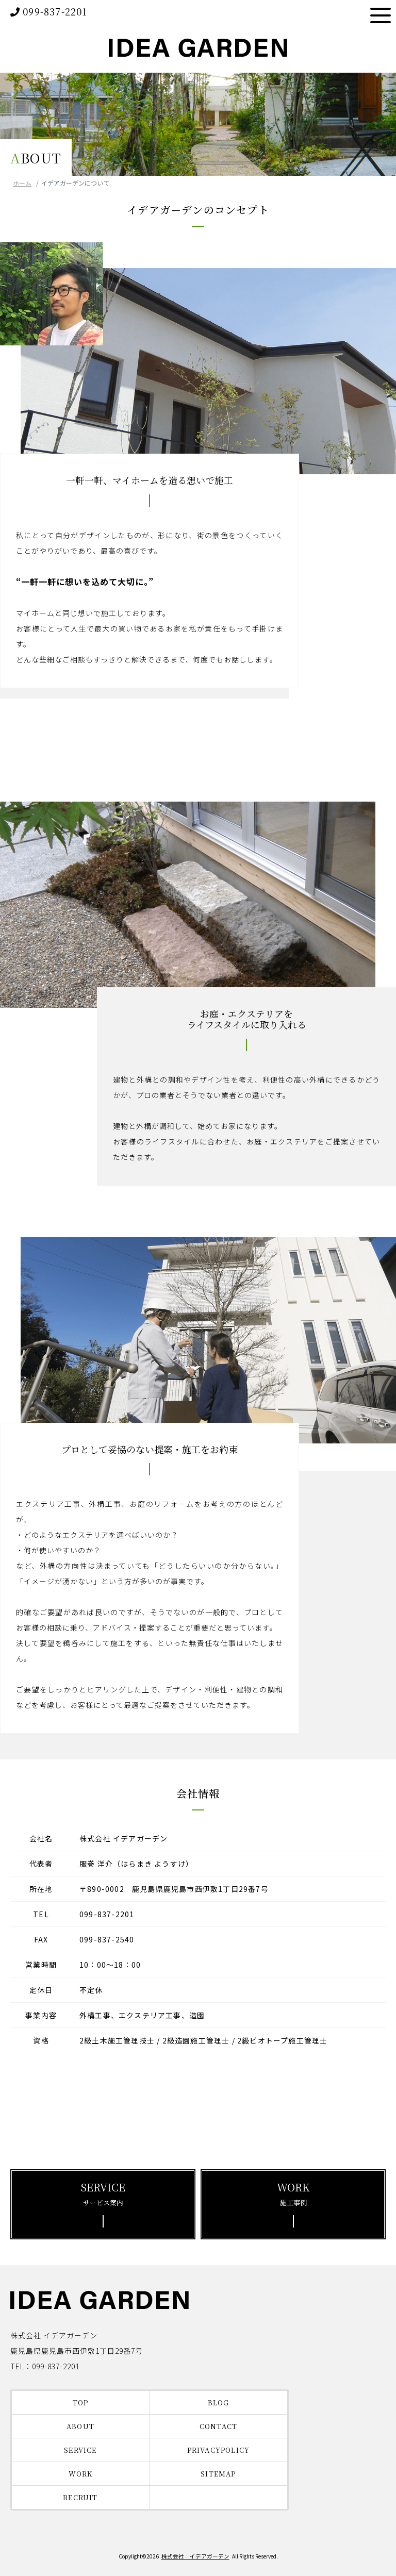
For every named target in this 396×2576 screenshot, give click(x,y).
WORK (81, 2474)
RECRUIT (80, 2497)
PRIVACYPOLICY (218, 2450)
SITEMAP (218, 2474)
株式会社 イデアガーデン (195, 2556)
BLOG (218, 2402)
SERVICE (80, 2450)
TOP (81, 2402)
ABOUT (80, 2426)
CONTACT (218, 2426)
